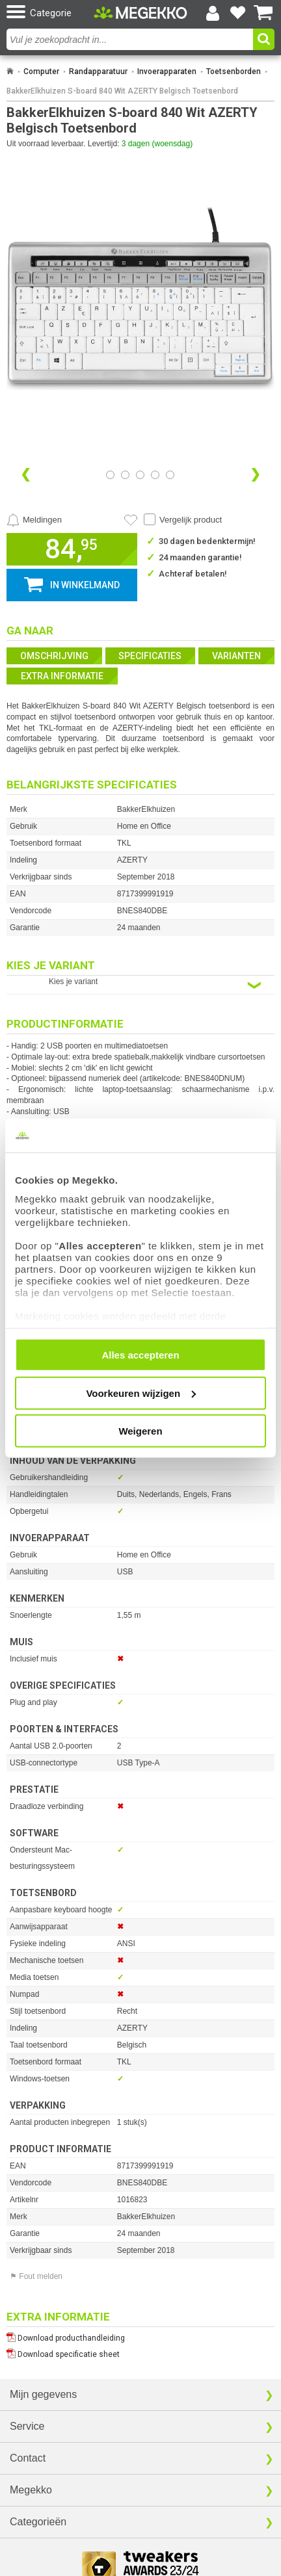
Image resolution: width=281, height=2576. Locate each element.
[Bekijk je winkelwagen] (263, 13)
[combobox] (131, 39)
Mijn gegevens (43, 2394)
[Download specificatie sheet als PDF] (140, 2351)
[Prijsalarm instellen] (34, 520)
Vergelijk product (190, 520)
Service (27, 2426)
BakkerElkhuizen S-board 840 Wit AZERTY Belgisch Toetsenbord (122, 91)
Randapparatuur (98, 71)
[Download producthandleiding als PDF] (140, 2335)
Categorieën (38, 2521)
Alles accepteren (140, 1354)
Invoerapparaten (166, 71)
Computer (41, 71)
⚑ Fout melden (36, 2276)
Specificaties (149, 656)
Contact (28, 2458)
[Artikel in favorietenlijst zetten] (130, 520)
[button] (48, 12)
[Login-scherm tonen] (213, 13)
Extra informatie (62, 676)
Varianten (236, 656)
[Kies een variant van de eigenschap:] (140, 985)
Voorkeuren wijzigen (141, 1392)
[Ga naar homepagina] (140, 13)
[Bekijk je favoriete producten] (238, 13)
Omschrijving (54, 656)
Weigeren (140, 1431)
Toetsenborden (233, 71)
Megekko (31, 2489)
